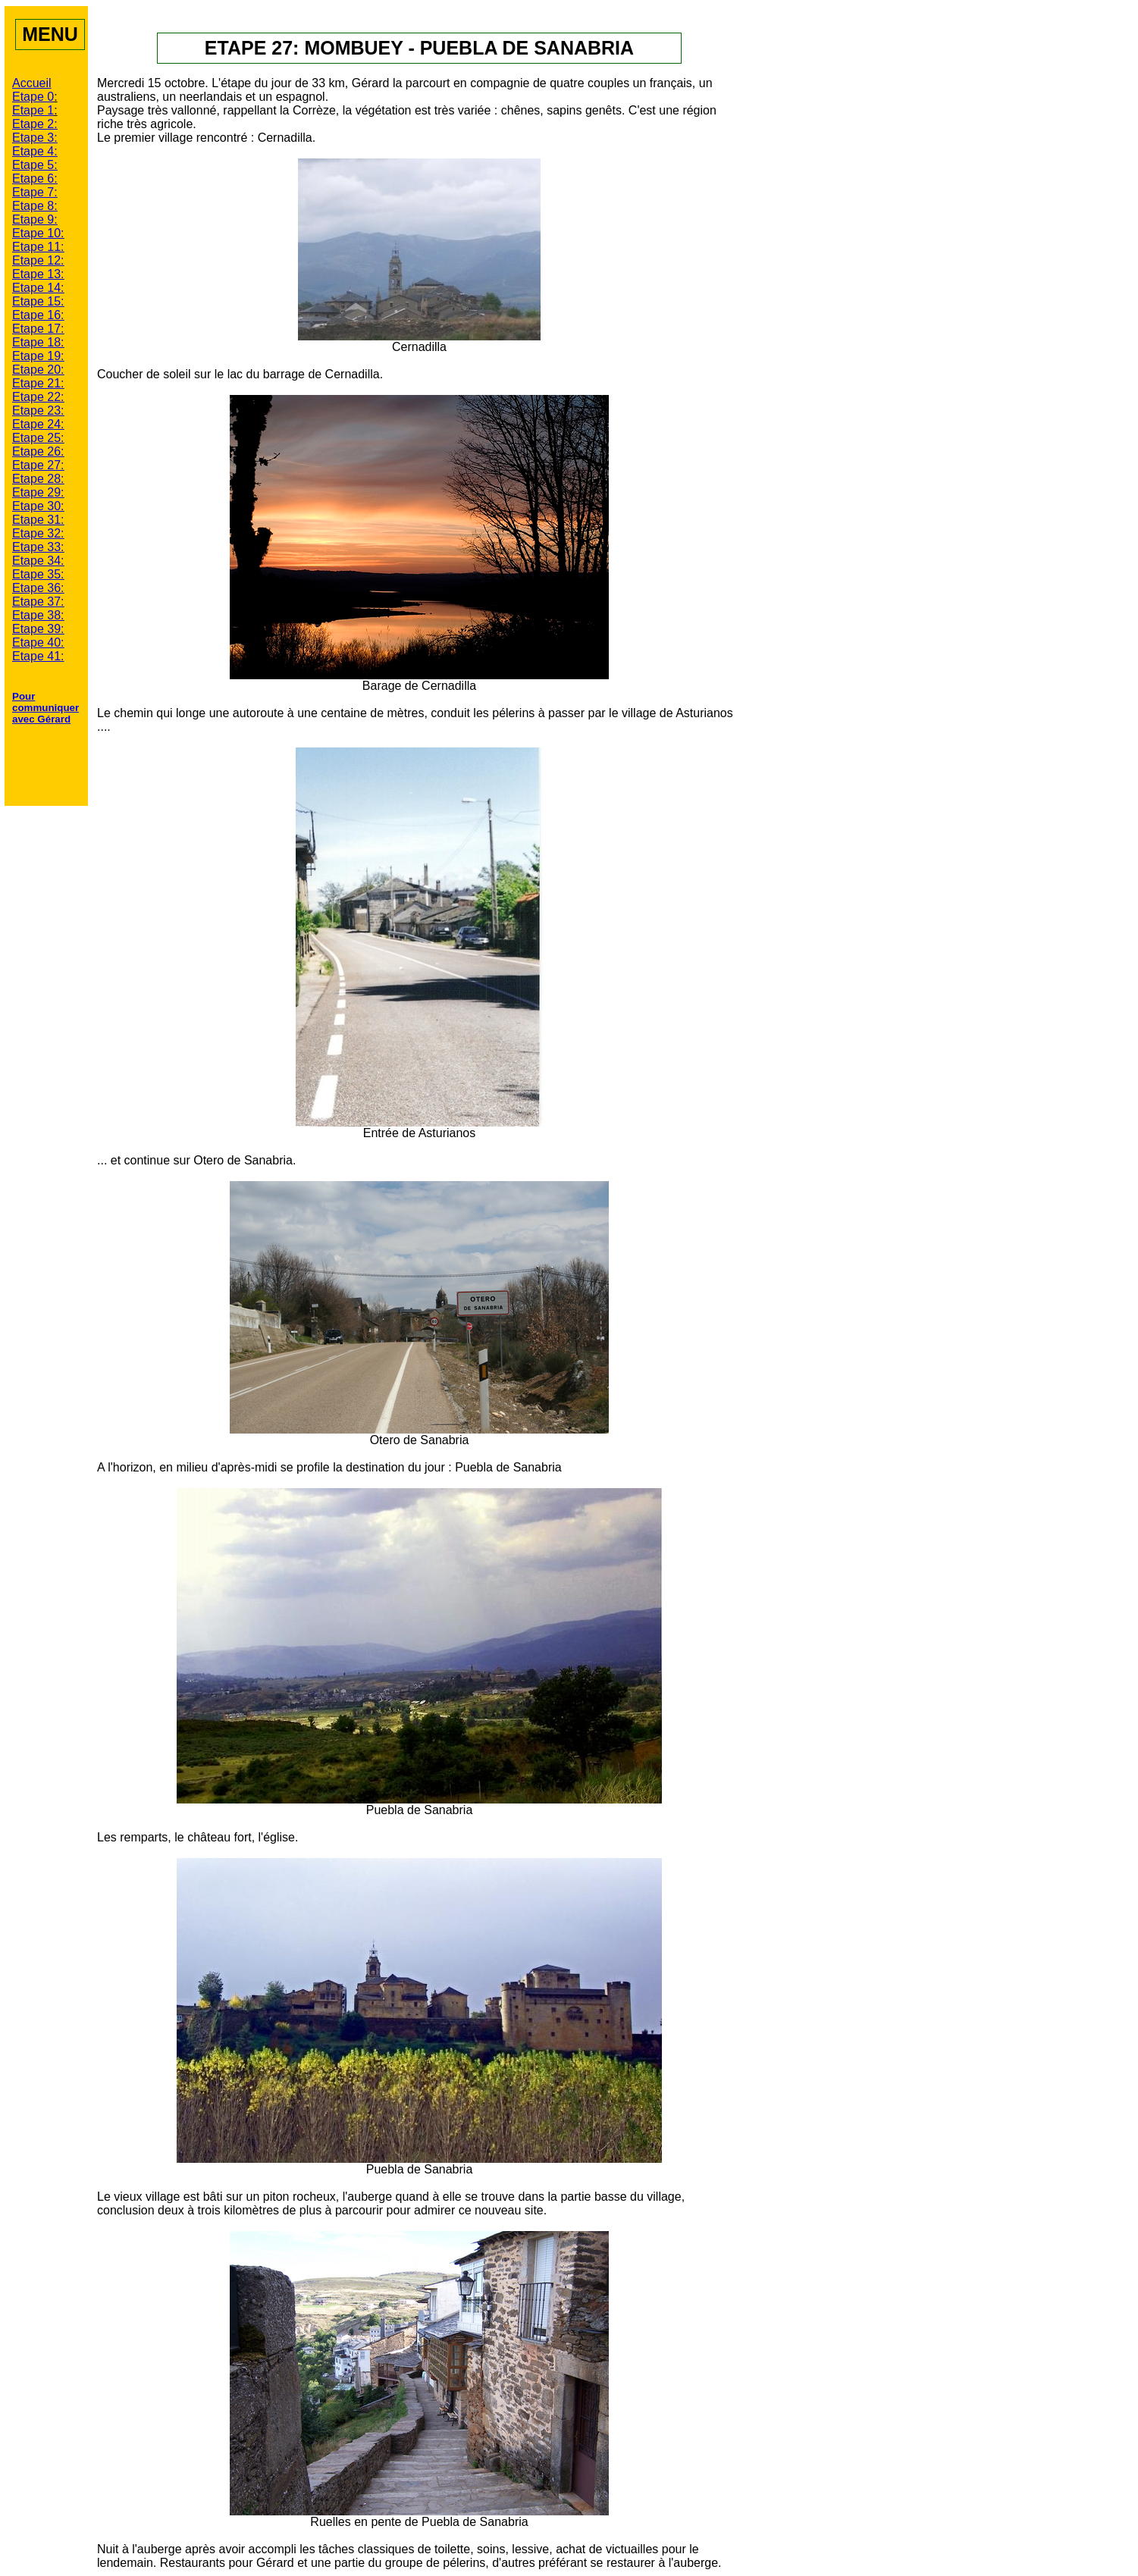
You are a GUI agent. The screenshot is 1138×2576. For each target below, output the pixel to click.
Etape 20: (38, 369)
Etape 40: (38, 642)
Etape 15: (38, 301)
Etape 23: (38, 410)
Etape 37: (38, 601)
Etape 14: (38, 287)
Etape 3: (35, 137)
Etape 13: (38, 274)
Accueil (32, 83)
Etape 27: (38, 465)
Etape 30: (38, 506)
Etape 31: (38, 519)
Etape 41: (38, 656)
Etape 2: (35, 124)
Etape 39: (38, 628)
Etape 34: (38, 560)
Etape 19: (38, 355)
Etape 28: (38, 478)
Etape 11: (38, 246)
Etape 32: (38, 533)
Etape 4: (35, 151)
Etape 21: (38, 383)
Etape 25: (38, 437)
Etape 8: (35, 205)
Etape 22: (38, 396)
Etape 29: (38, 492)
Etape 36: (38, 587)
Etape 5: (35, 164)
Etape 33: (38, 547)
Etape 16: (38, 315)
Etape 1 (33, 110)
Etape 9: (35, 219)
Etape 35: (38, 574)
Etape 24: (38, 424)
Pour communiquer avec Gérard (45, 708)
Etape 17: (38, 328)
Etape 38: (38, 615)
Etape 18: (38, 342)
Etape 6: (35, 178)
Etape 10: (38, 233)
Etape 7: (35, 192)
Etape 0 (33, 96)
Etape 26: (38, 451)
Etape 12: (38, 260)
